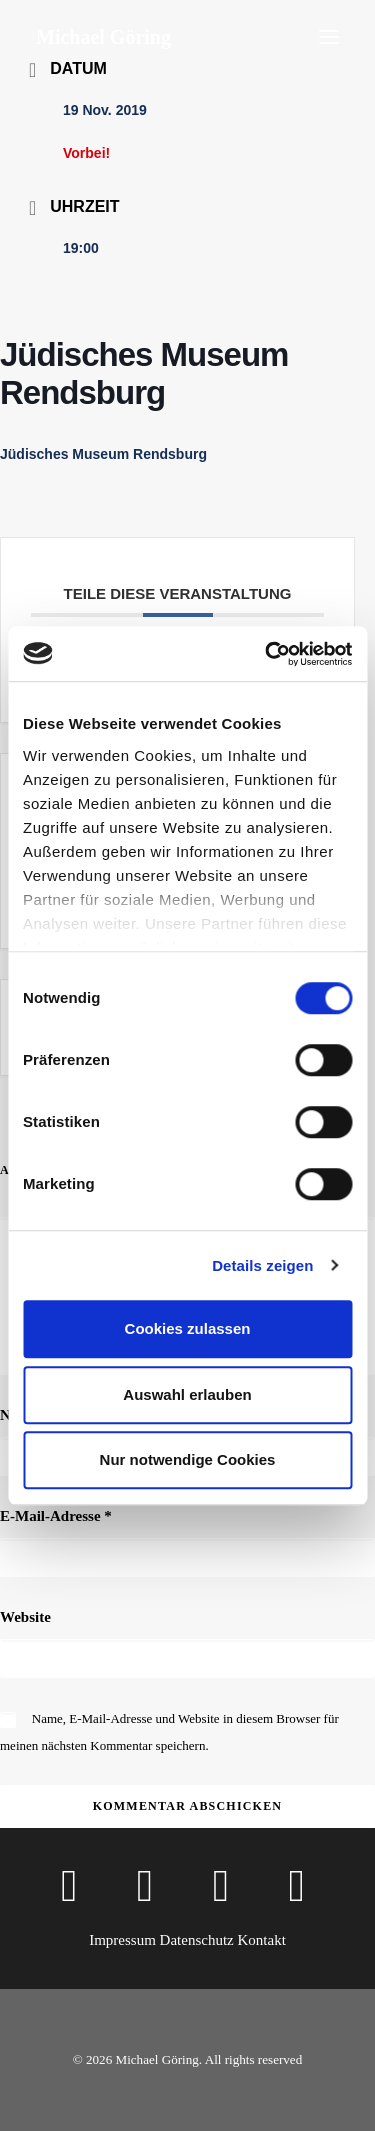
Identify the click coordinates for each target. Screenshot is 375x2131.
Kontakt (261, 1940)
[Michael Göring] (103, 37)
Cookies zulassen (188, 1328)
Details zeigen (262, 1265)
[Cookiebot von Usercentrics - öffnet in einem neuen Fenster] (267, 654)
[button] (329, 37)
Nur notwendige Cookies (188, 1459)
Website (25, 1617)
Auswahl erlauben (187, 1394)
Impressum (122, 1940)
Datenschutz (197, 1940)
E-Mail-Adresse (56, 1516)
